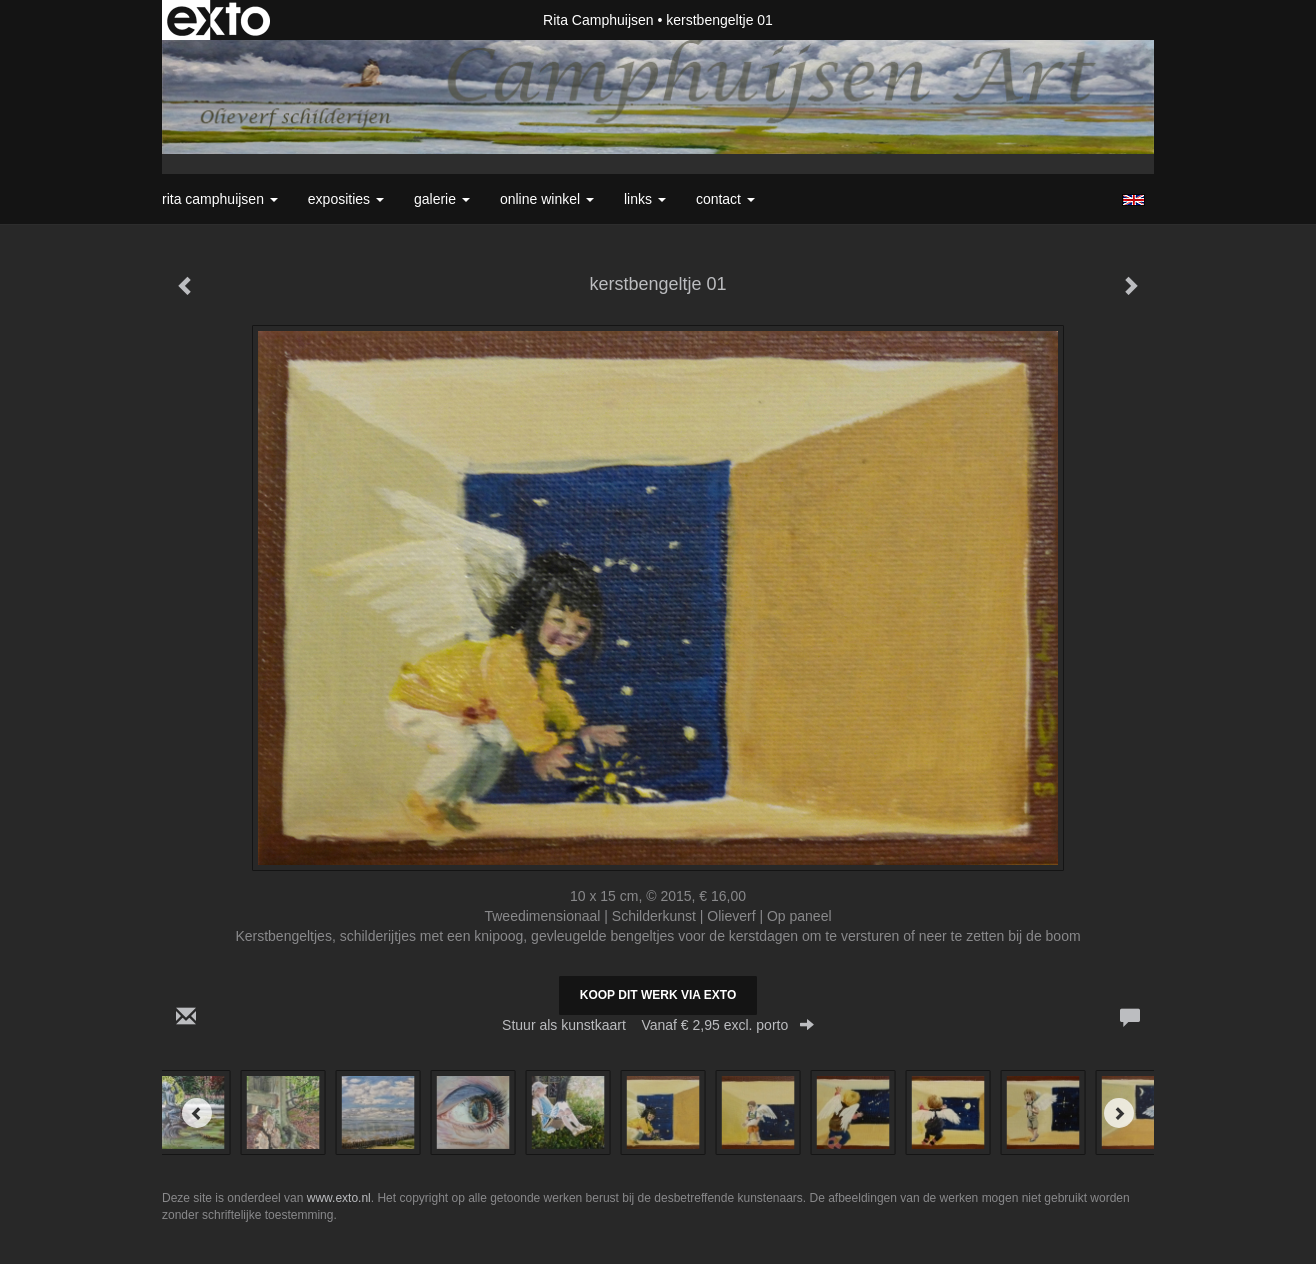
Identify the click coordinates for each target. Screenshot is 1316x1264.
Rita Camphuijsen (598, 20)
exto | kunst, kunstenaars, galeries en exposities (218, 20)
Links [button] (645, 199)
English (1133, 200)
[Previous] (197, 1113)
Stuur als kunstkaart (658, 1025)
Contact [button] (725, 199)
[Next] (1119, 1113)
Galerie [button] (442, 199)
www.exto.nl (339, 1198)
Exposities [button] (346, 199)
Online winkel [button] (547, 199)
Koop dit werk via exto (658, 995)
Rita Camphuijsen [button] (220, 199)
